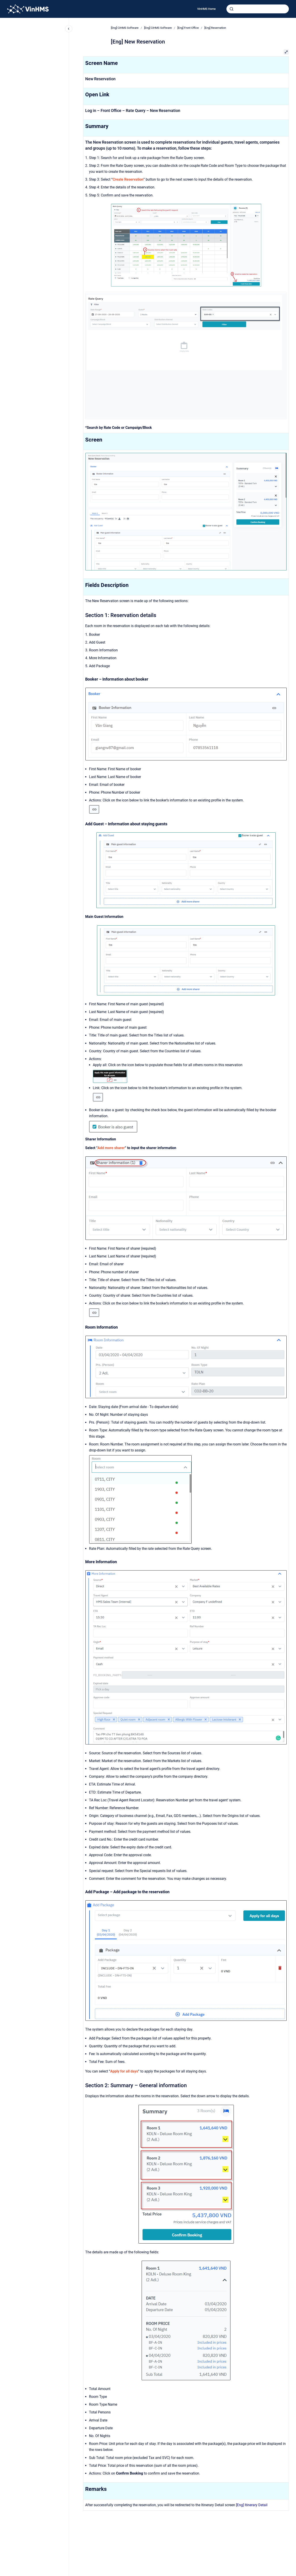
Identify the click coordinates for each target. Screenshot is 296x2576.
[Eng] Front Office (188, 27)
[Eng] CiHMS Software (125, 27)
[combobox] (258, 9)
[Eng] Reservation (215, 27)
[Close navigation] (68, 28)
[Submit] (231, 8)
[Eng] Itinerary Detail (251, 2505)
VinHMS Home (206, 8)
